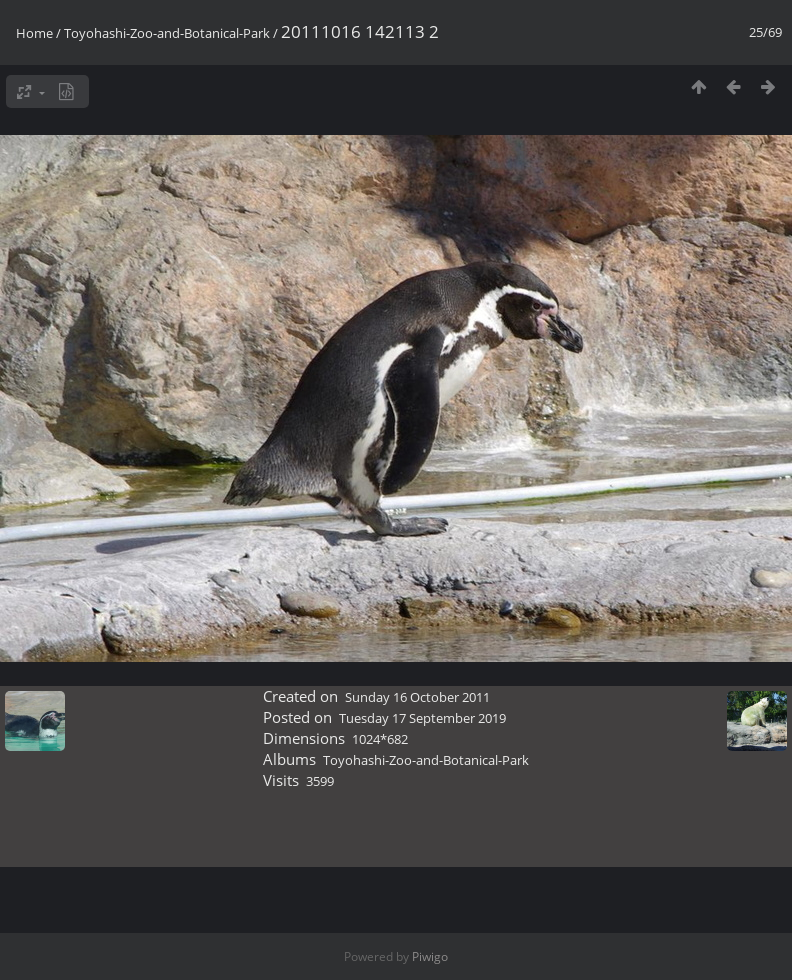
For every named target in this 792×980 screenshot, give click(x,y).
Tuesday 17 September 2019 (422, 718)
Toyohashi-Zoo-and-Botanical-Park (167, 33)
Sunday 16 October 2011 (417, 697)
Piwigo (430, 956)
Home (34, 33)
